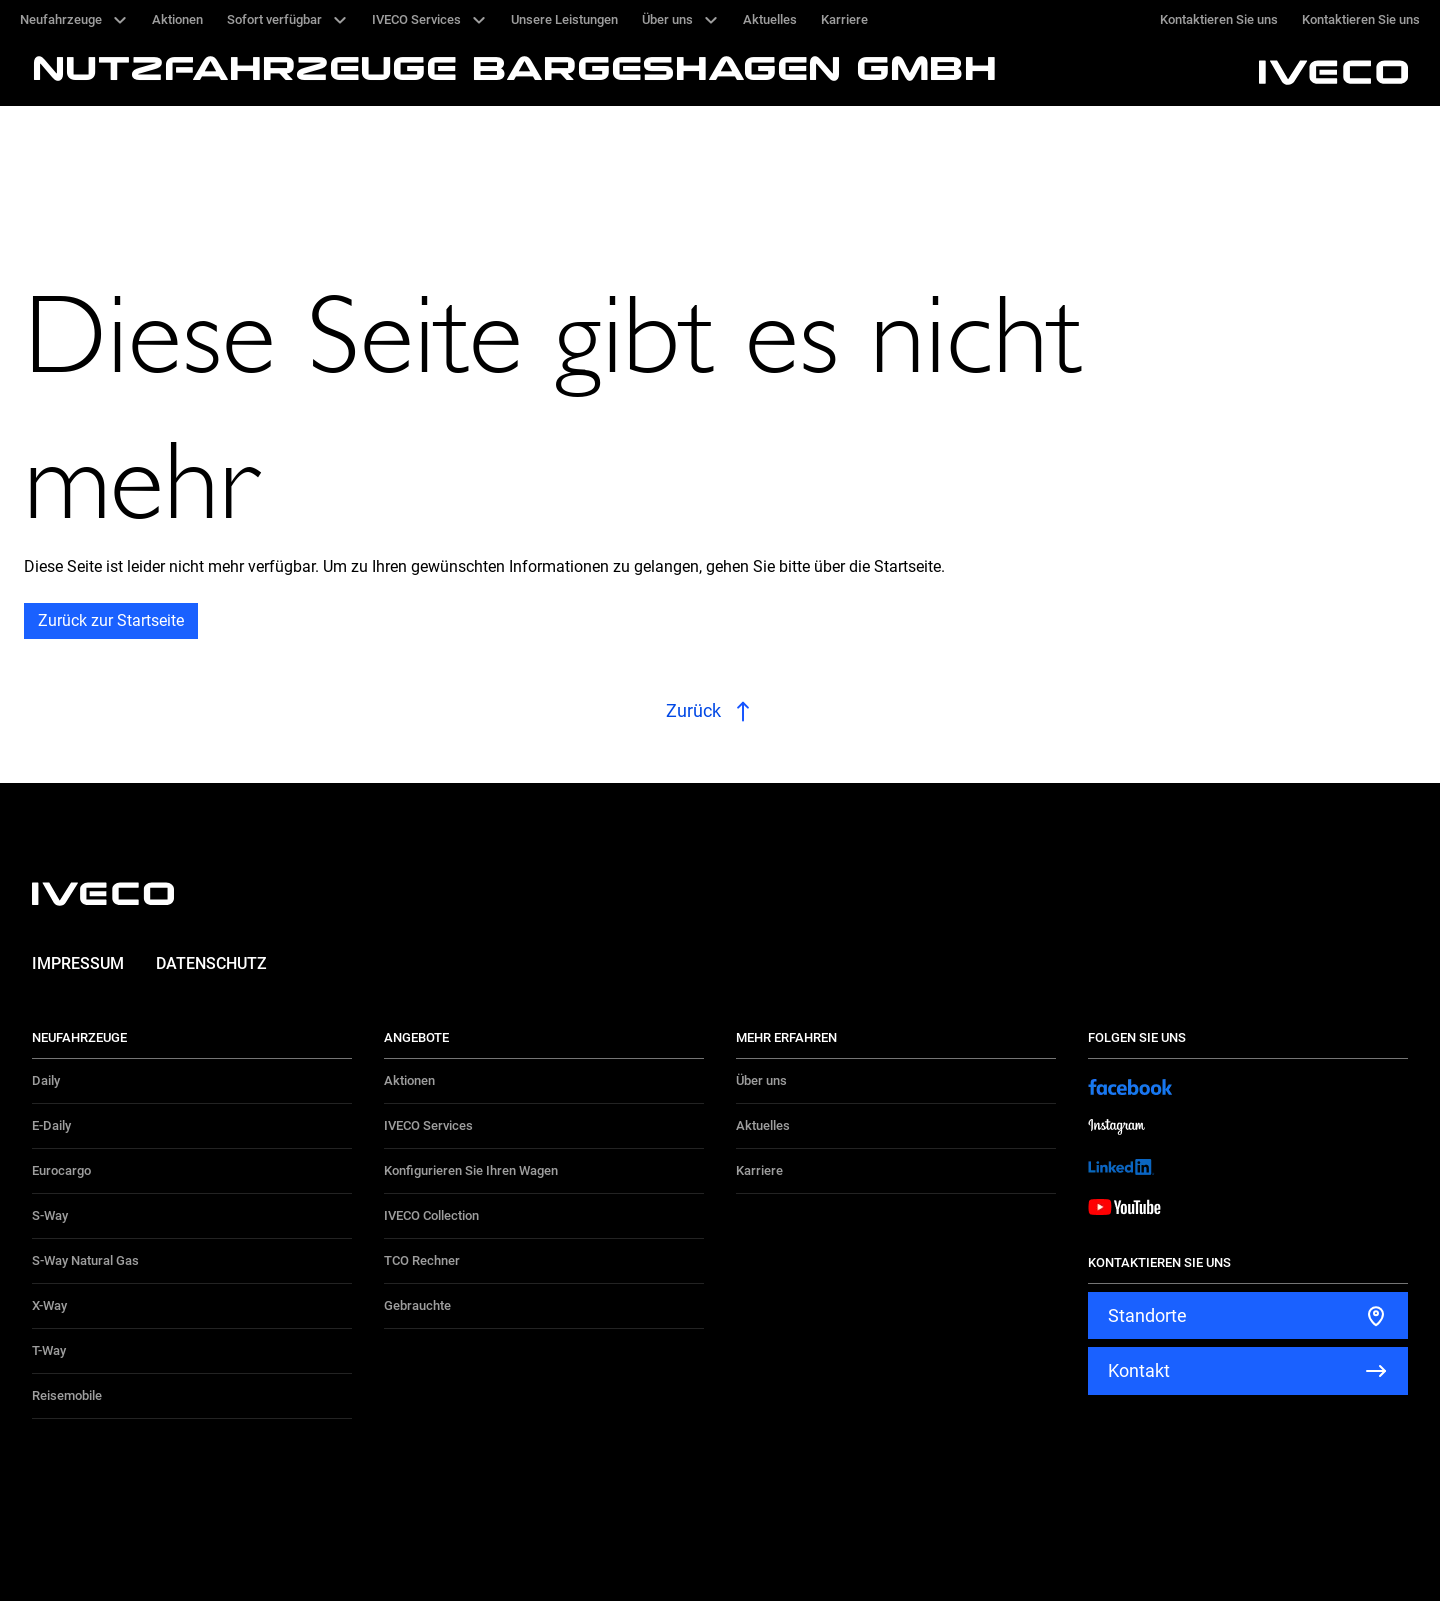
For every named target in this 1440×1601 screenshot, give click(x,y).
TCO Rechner (422, 1260)
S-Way (50, 1215)
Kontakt (1139, 1370)
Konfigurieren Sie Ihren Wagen (471, 1170)
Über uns (761, 1080)
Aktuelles (763, 1125)
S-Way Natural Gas (85, 1260)
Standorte (1147, 1315)
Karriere (759, 1170)
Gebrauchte (417, 1305)
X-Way (49, 1305)
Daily (46, 1080)
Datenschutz (211, 963)
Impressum (78, 963)
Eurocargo (61, 1170)
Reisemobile (67, 1395)
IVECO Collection (431, 1215)
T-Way (49, 1350)
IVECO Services (428, 1125)
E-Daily (51, 1125)
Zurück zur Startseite (111, 620)
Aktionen (409, 1080)
